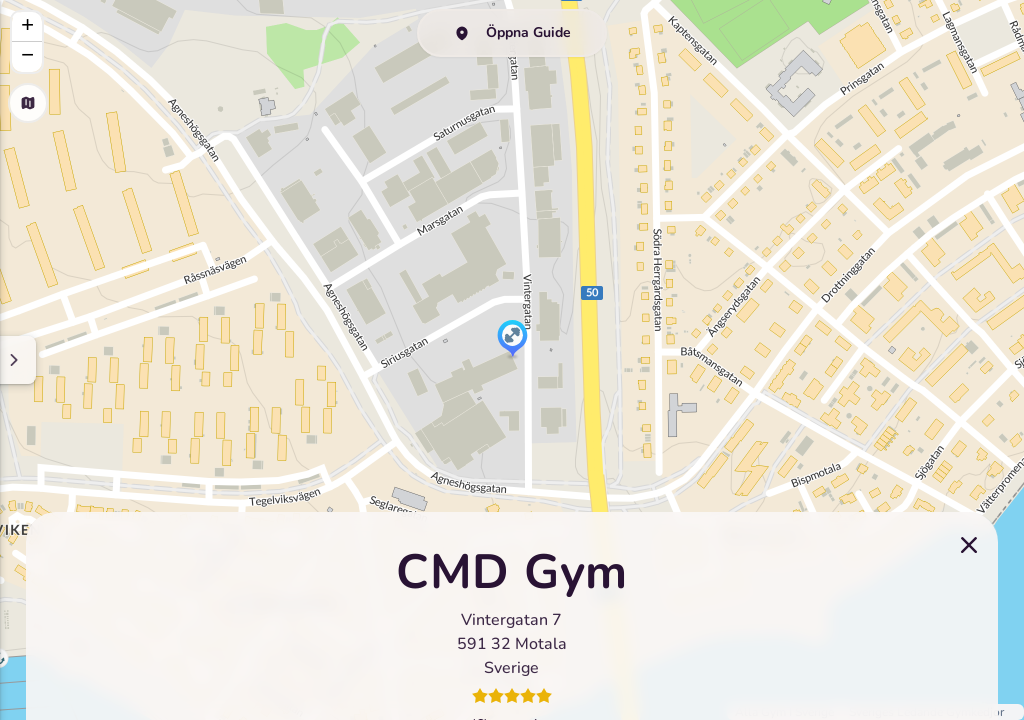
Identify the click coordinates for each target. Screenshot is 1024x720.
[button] (512, 340)
